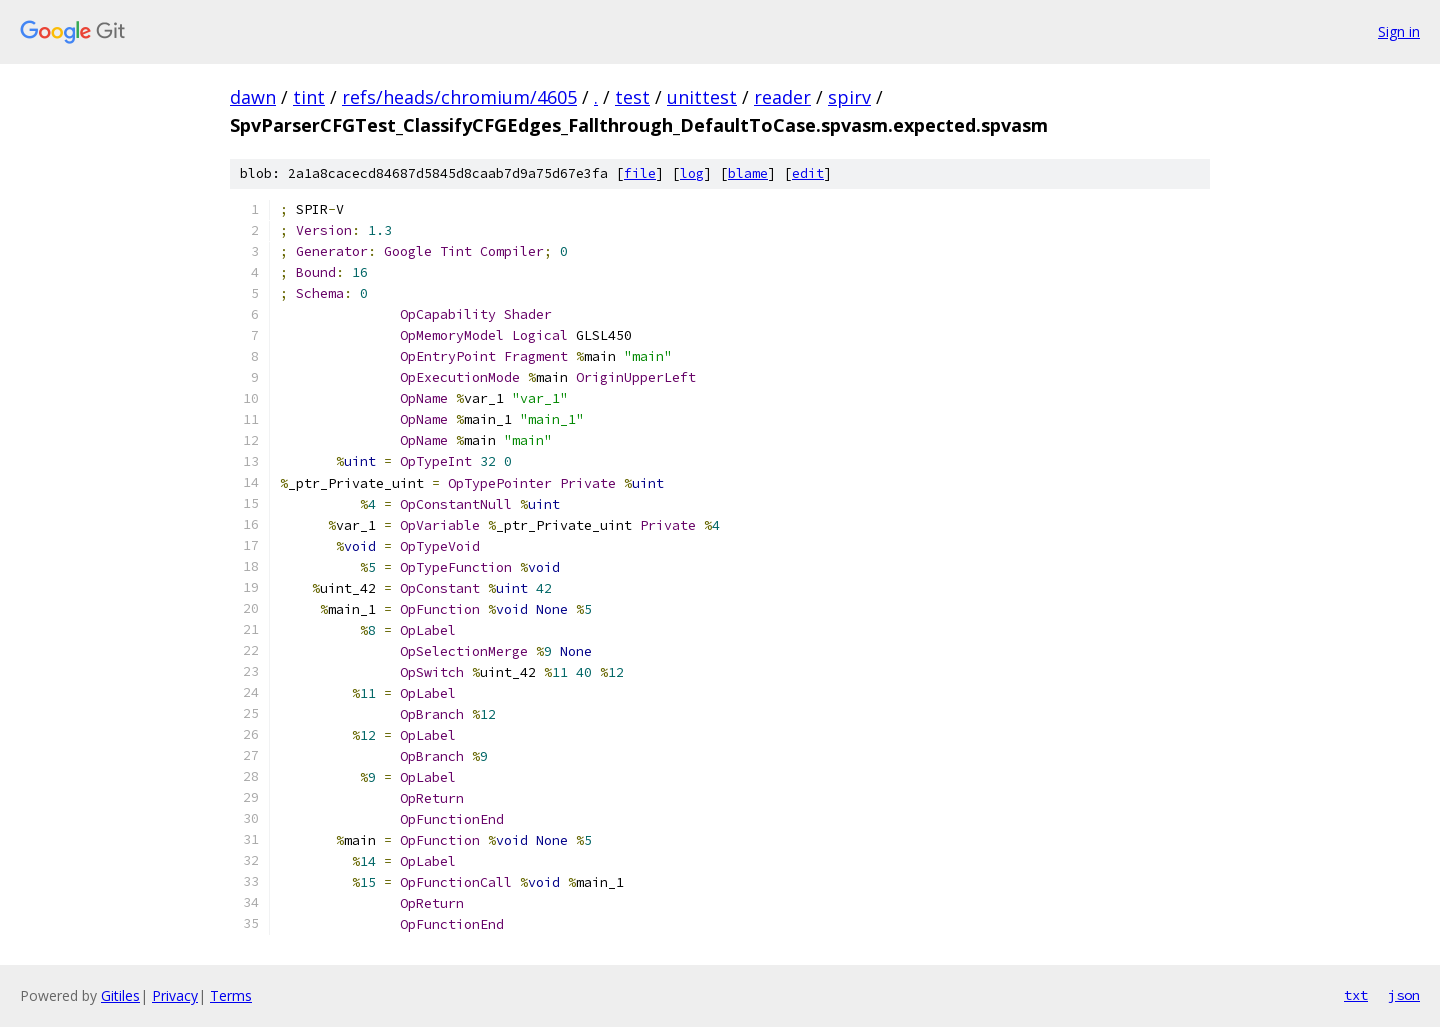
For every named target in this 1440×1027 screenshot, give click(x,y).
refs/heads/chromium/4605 (459, 97)
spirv (849, 97)
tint (309, 97)
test (632, 97)
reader (782, 97)
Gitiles (120, 995)
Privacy (175, 995)
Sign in (1399, 31)
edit (808, 173)
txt (1356, 995)
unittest (702, 97)
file (640, 173)
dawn (253, 97)
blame (748, 173)
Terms (231, 995)
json (1404, 995)
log (692, 173)
